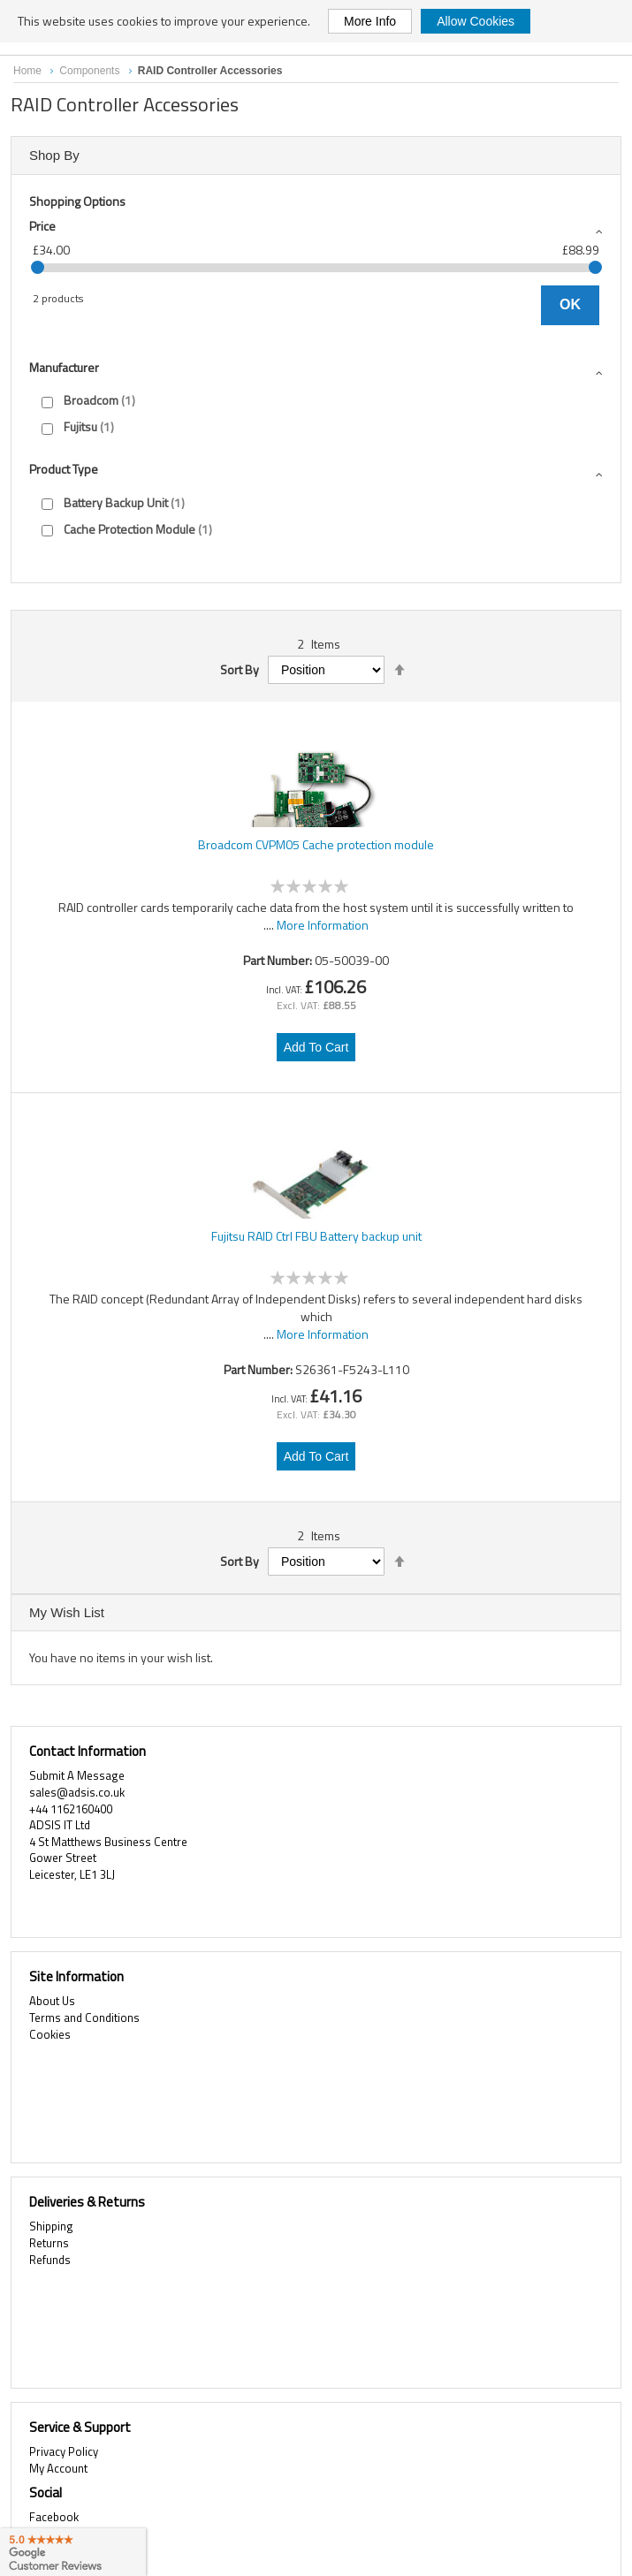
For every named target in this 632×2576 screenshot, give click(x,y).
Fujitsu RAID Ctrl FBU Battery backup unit (316, 1236)
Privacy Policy (63, 2451)
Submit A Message (77, 1775)
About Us (52, 2001)
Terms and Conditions (84, 2017)
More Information (323, 925)
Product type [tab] (63, 468)
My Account (58, 2468)
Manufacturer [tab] (64, 367)
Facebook (54, 2517)
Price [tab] (42, 225)
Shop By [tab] (54, 155)
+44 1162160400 (70, 1809)
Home (28, 71)
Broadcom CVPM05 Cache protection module (316, 845)
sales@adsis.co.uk (77, 1792)
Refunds (50, 2259)
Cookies (50, 2034)
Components (90, 71)
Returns (49, 2243)
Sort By (239, 670)
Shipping (51, 2226)
